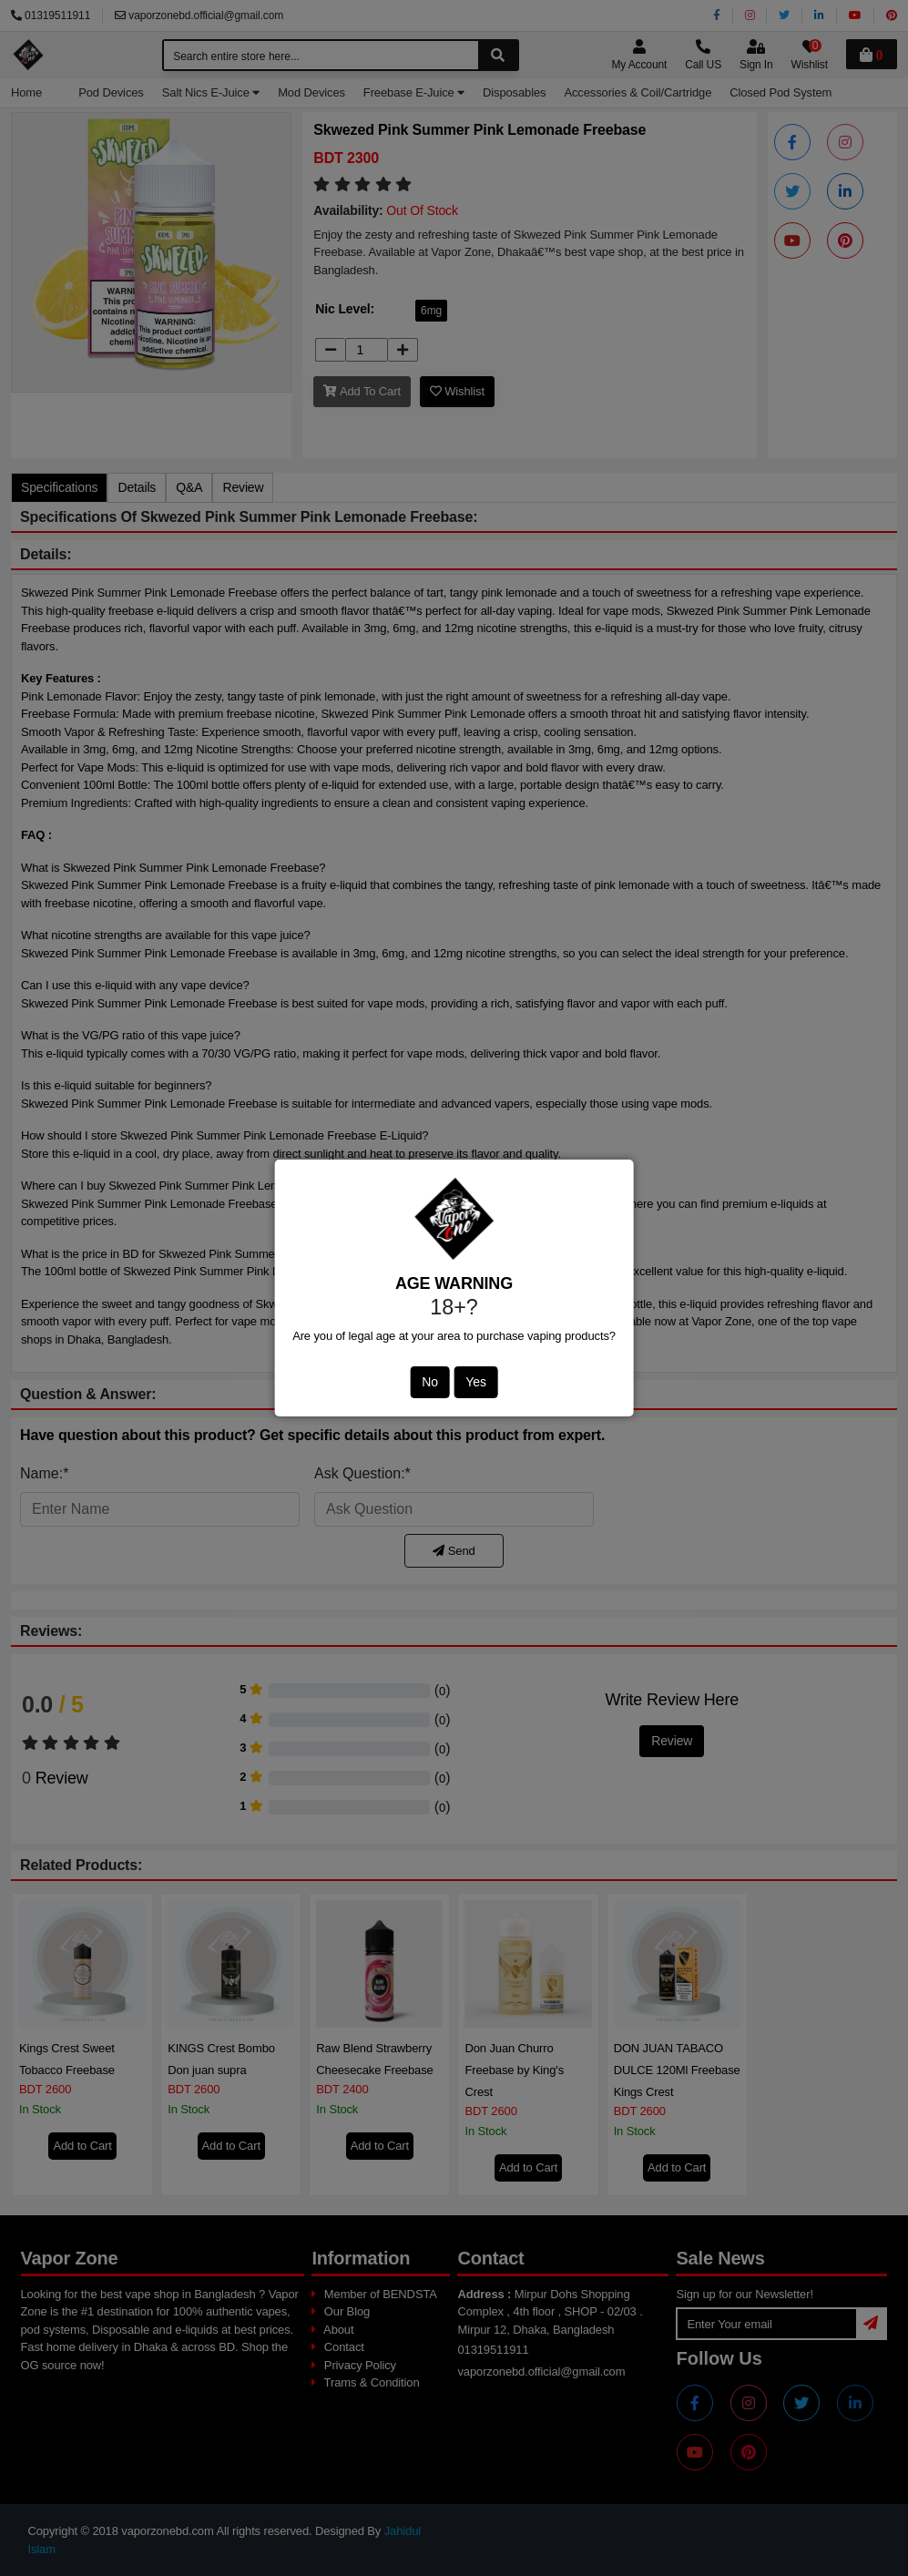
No (430, 1382)
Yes (475, 1382)
